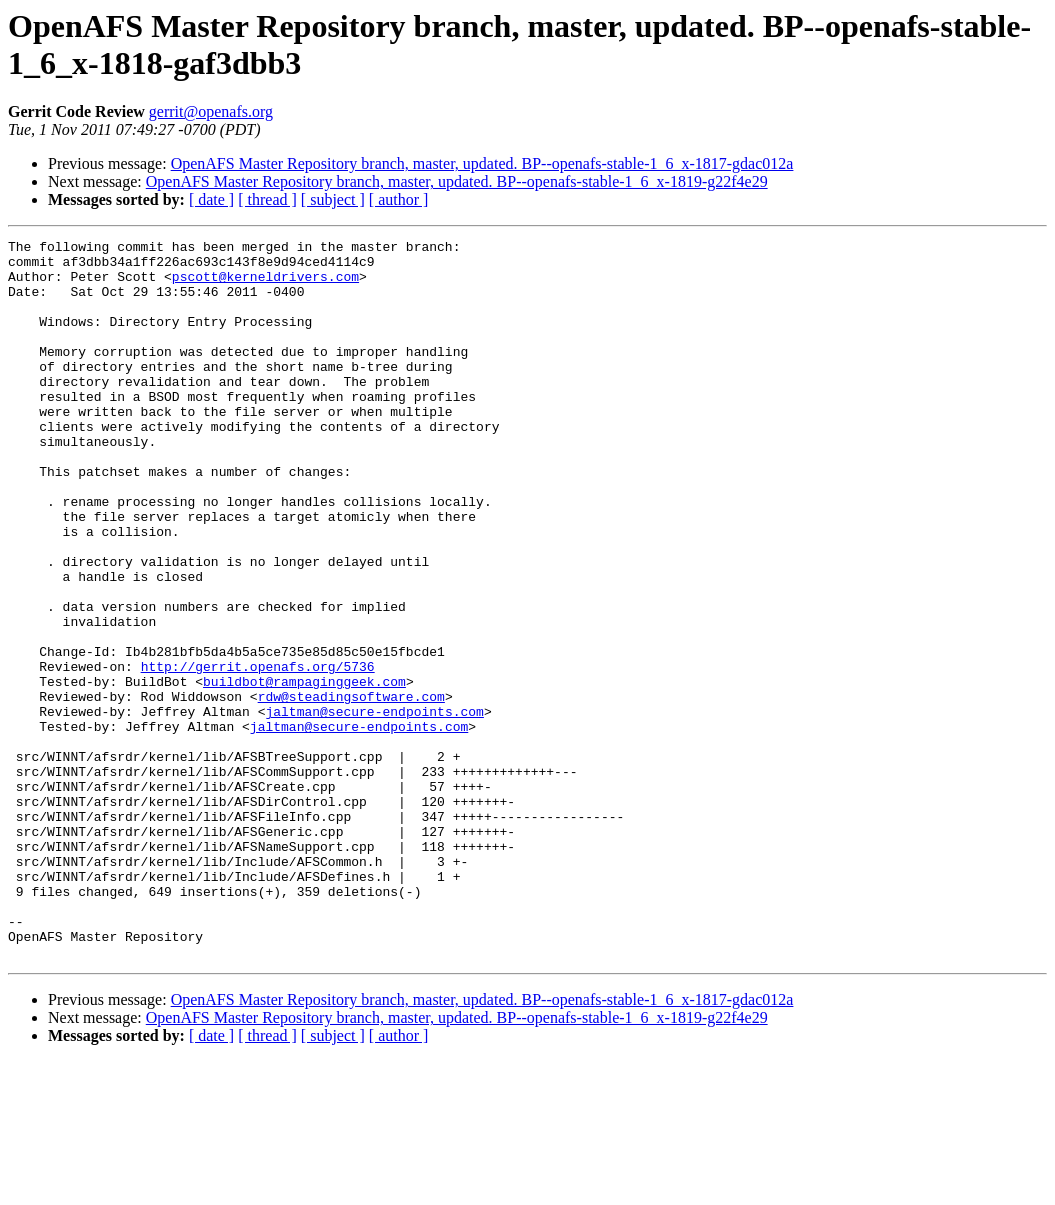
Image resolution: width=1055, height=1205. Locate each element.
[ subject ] (333, 199)
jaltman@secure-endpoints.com (374, 807)
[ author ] (399, 199)
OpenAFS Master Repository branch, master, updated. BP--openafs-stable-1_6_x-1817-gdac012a (482, 163)
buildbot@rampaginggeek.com (304, 771)
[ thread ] (267, 199)
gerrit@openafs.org (211, 111)
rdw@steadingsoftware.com (351, 789)
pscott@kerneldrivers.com (265, 285)
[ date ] (211, 199)
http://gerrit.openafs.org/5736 (258, 753)
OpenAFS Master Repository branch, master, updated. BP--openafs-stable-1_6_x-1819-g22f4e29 (457, 181)
